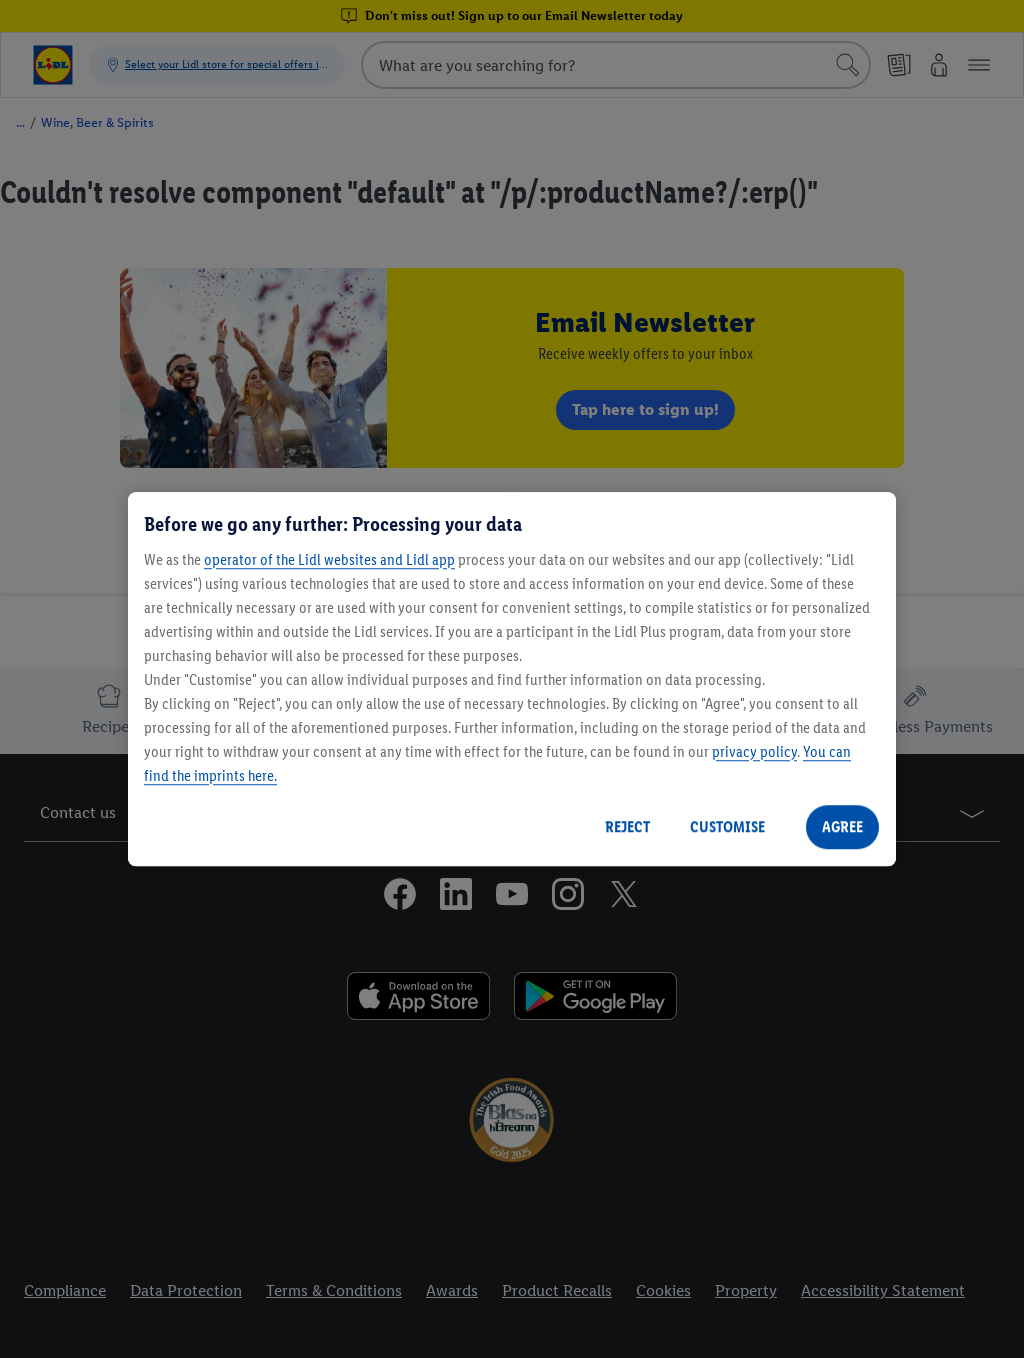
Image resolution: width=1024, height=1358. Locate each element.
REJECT (627, 826)
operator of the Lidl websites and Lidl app (329, 559)
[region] (512, 679)
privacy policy (754, 751)
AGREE (842, 826)
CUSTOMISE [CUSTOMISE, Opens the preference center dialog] (727, 826)
